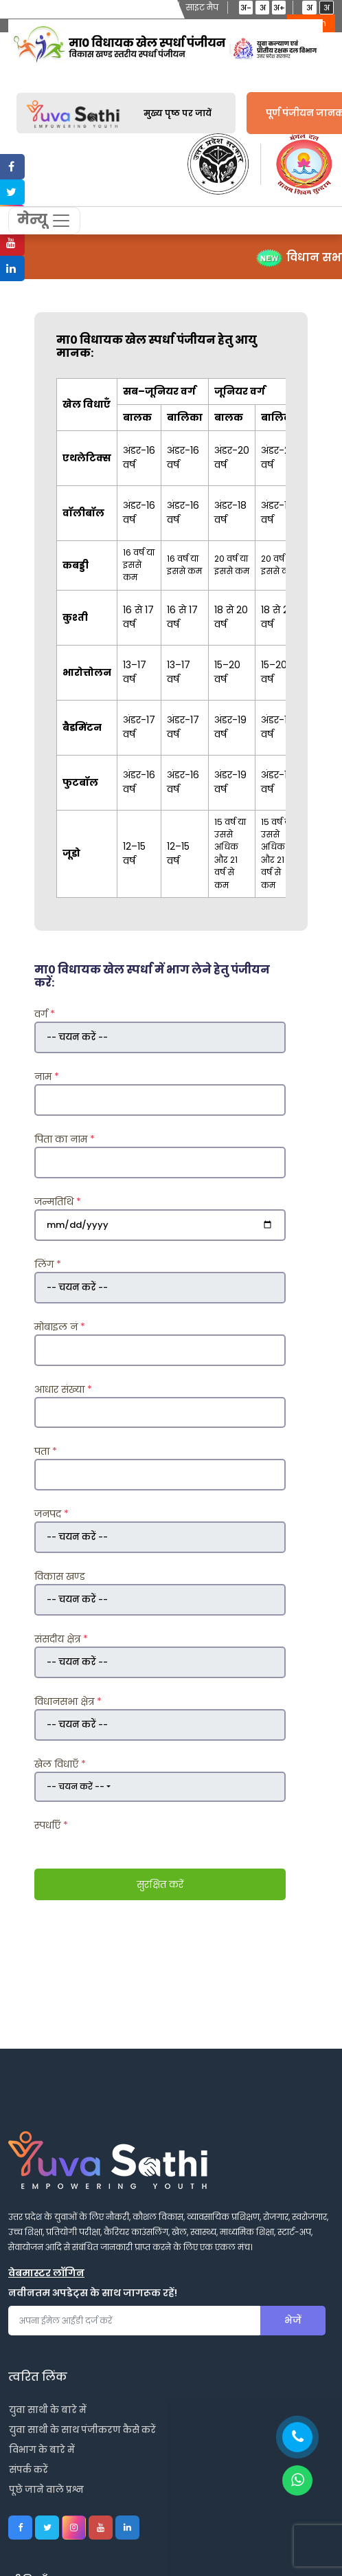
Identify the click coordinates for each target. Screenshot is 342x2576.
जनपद (51, 1514)
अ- (245, 7)
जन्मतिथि (57, 1202)
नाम (46, 1077)
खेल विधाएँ (60, 1764)
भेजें (292, 2321)
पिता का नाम (64, 1139)
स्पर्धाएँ (51, 1826)
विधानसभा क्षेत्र (68, 1701)
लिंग (47, 1264)
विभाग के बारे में (42, 2450)
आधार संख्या (63, 1389)
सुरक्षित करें (160, 1884)
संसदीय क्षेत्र (61, 1639)
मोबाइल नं (59, 1327)
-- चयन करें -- (75, 1786)
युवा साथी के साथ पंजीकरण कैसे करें (82, 2430)
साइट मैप (202, 7)
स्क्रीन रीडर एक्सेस (137, 7)
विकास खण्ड (59, 1577)
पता (45, 1452)
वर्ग (44, 1015)
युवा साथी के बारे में (48, 2410)
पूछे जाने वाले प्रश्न (46, 2490)
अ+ (279, 7)
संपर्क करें (28, 2470)
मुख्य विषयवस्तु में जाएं (48, 7)
